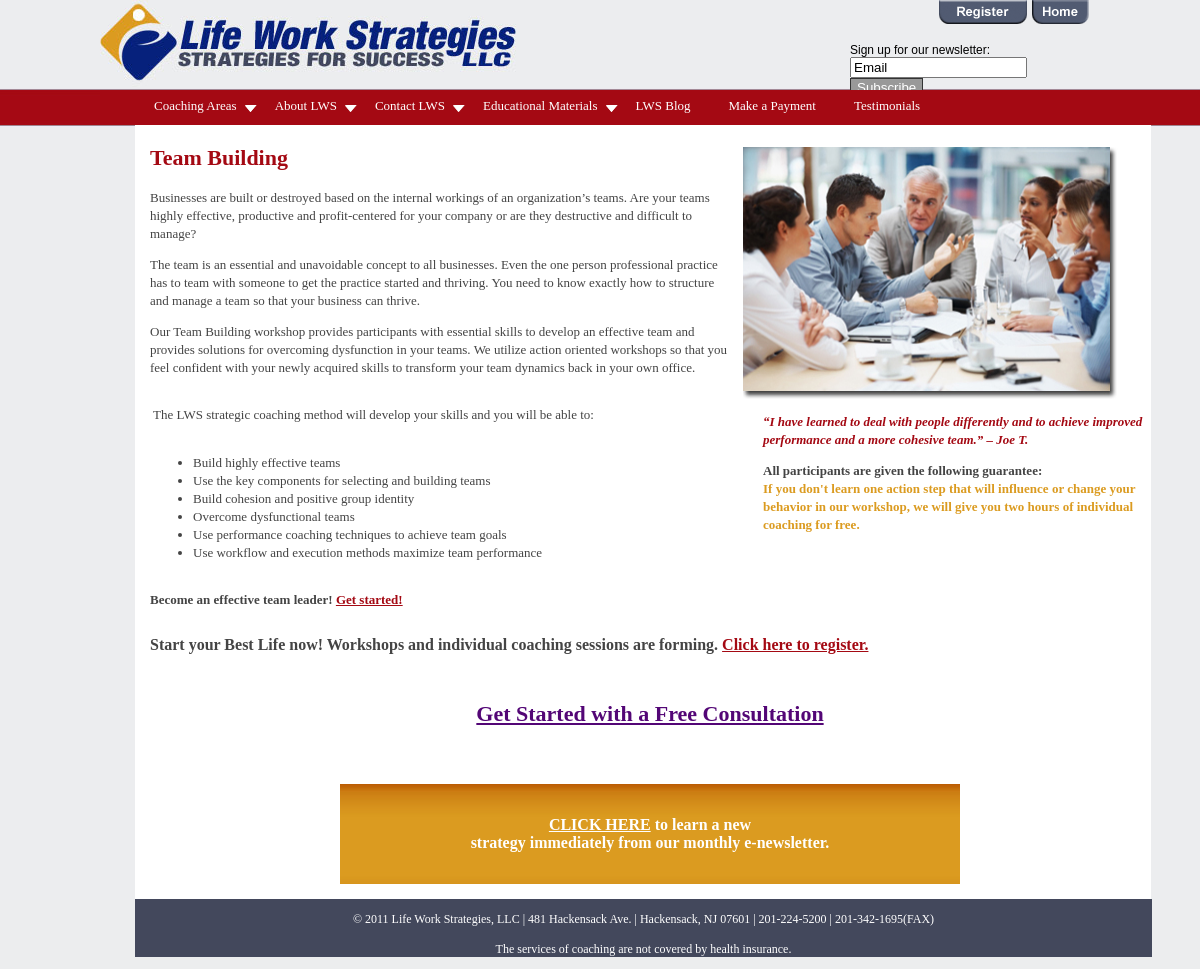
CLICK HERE (600, 824)
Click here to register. (795, 644)
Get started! (369, 599)
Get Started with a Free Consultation (649, 713)
